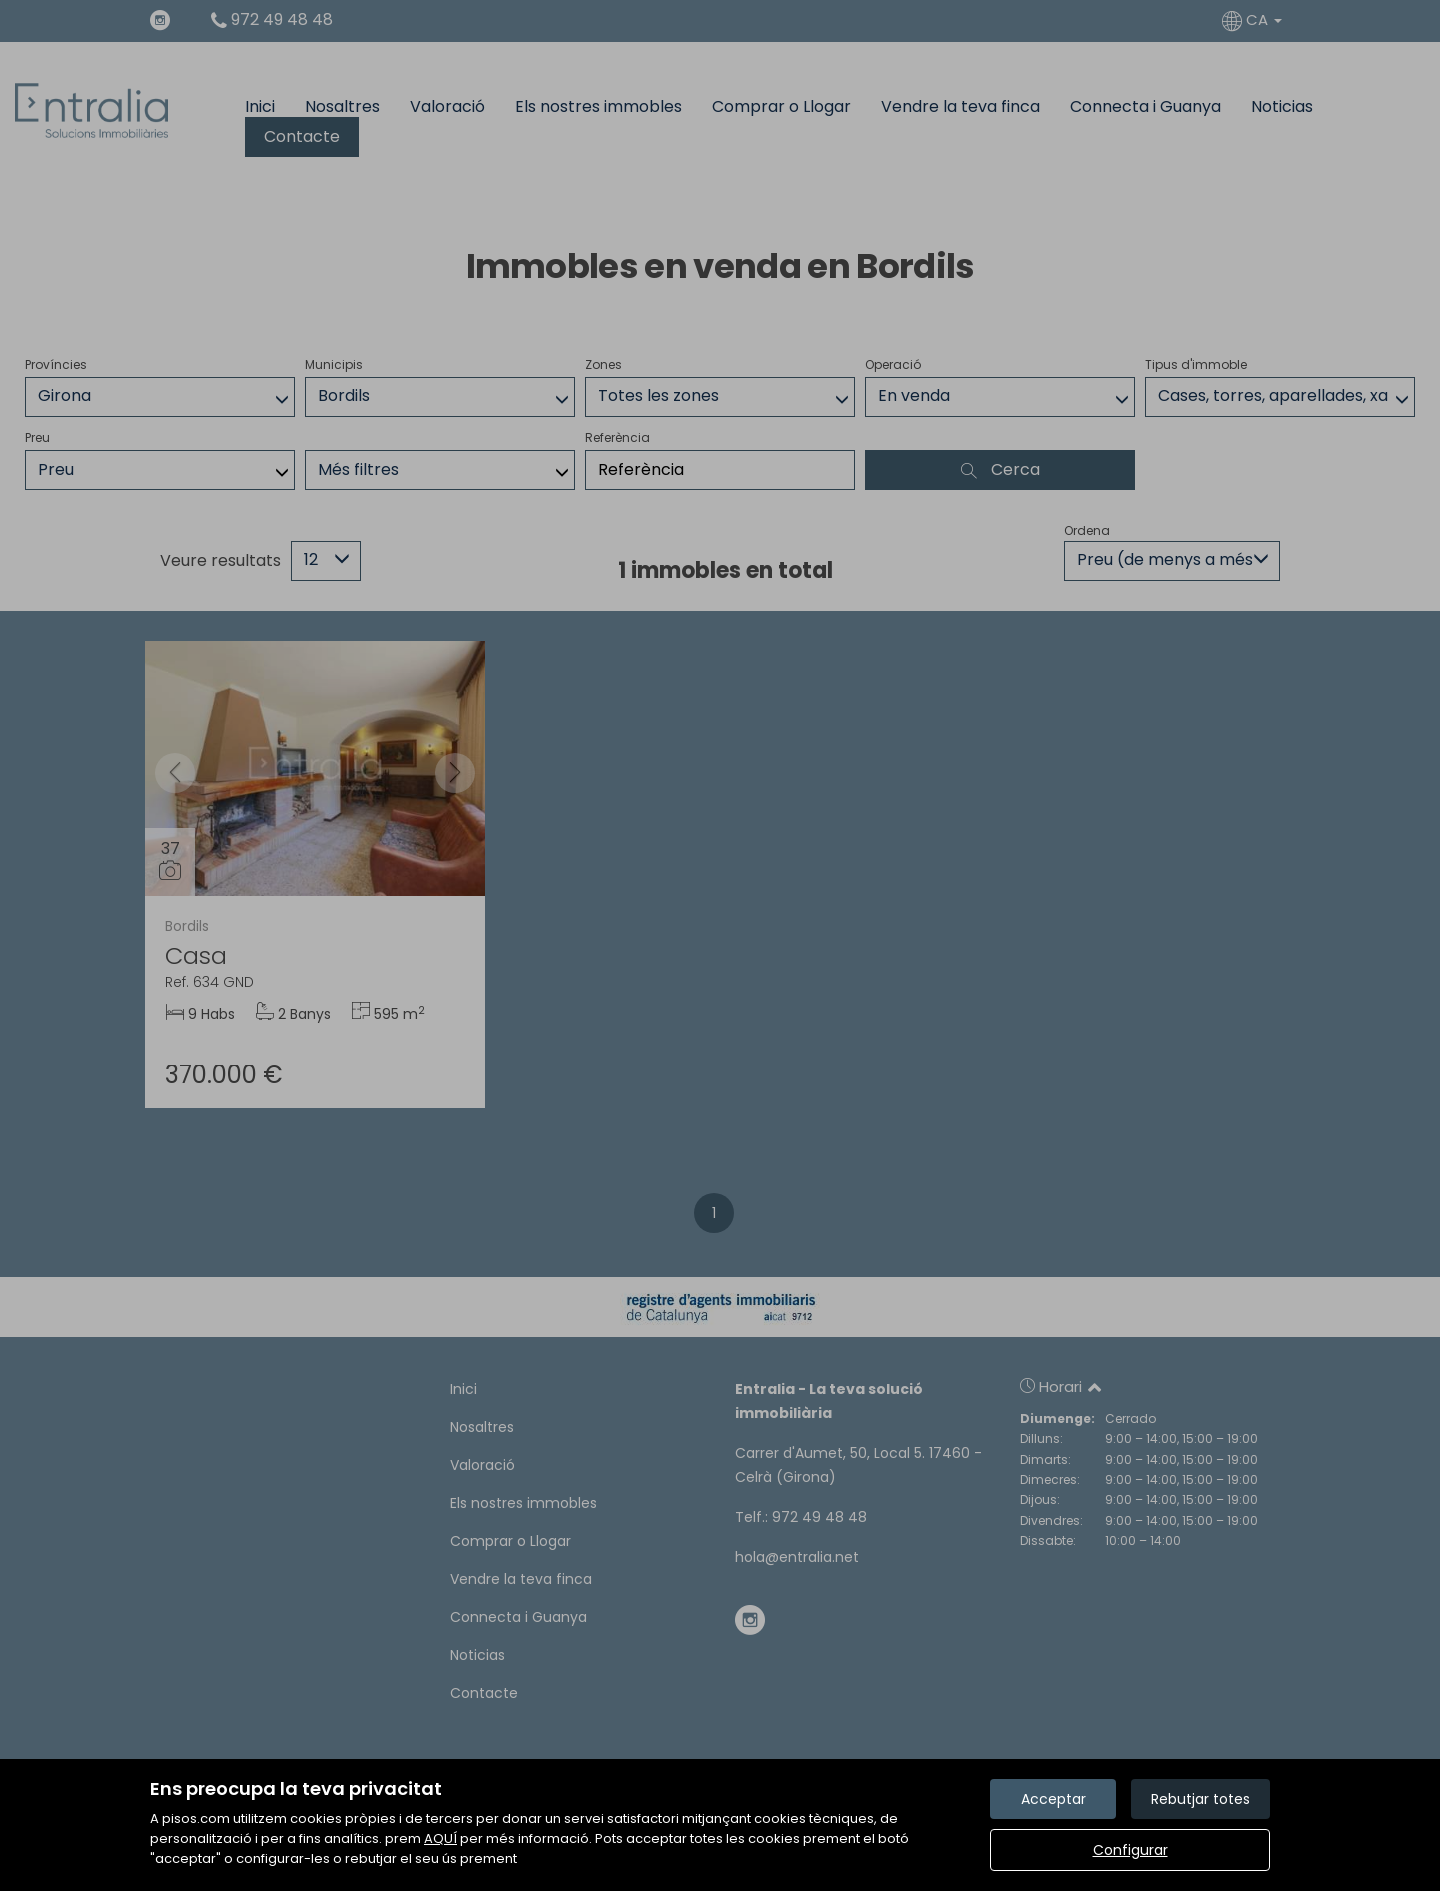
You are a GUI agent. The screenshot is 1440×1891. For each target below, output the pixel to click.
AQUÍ (440, 1838)
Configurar (1130, 1850)
